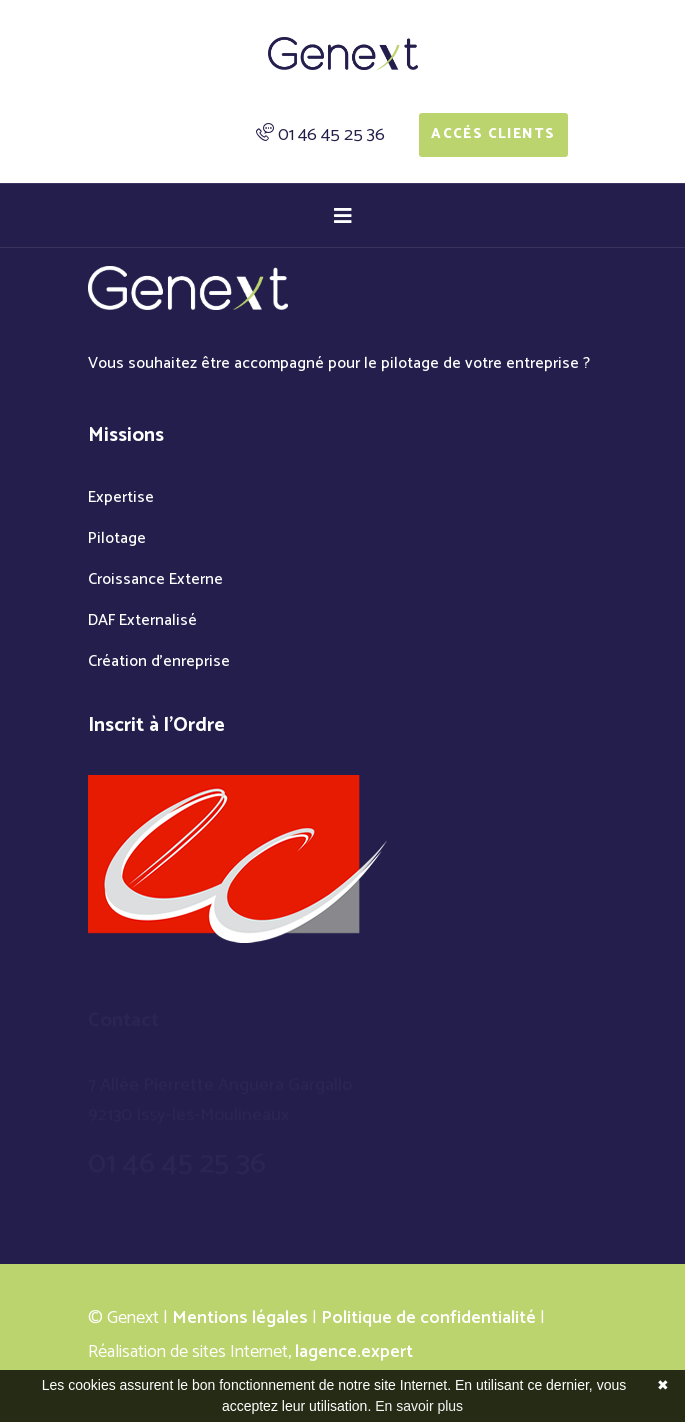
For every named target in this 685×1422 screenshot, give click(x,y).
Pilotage (117, 538)
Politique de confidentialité (428, 1318)
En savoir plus (419, 1406)
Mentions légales (240, 1318)
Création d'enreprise (159, 661)
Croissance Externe (155, 579)
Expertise (121, 497)
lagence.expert (354, 1352)
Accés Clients (493, 134)
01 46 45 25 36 (331, 135)
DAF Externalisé (142, 620)
